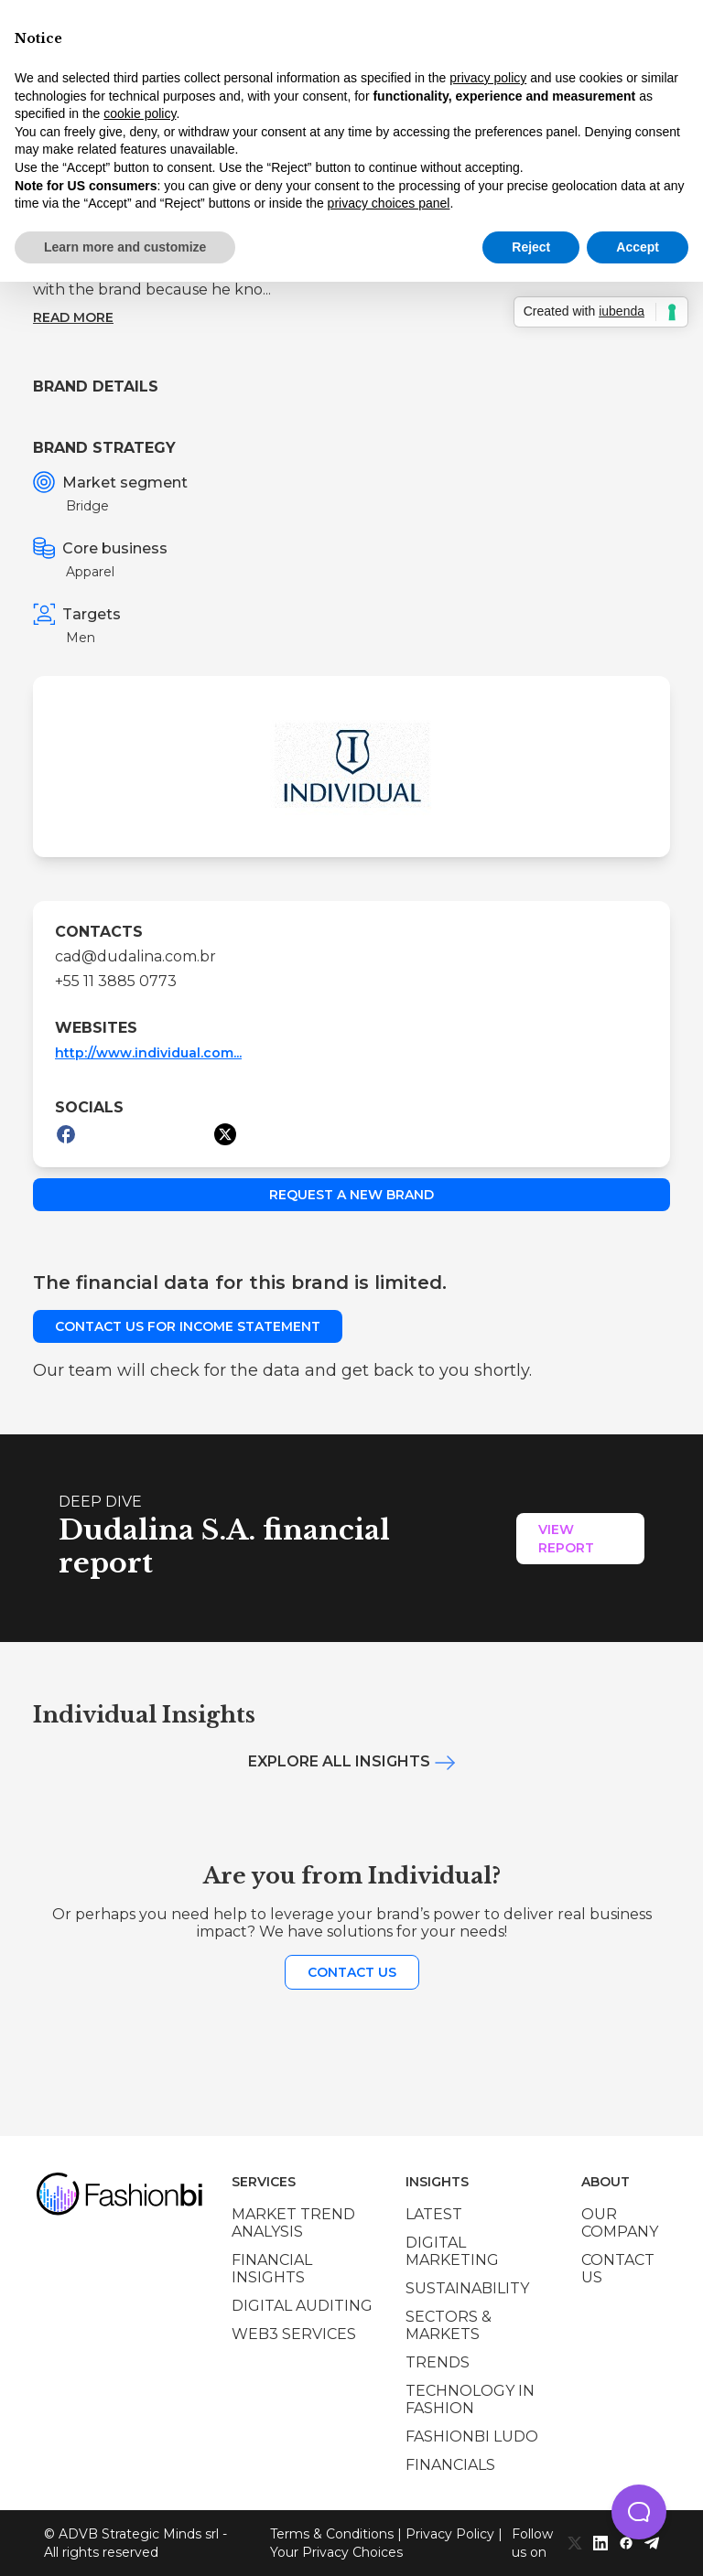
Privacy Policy (450, 2534)
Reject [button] (531, 247)
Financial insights (272, 2268)
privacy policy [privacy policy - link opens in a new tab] (487, 77)
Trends (438, 2362)
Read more (73, 317)
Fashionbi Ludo (472, 2436)
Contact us (352, 1972)
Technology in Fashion (470, 2399)
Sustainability (467, 2288)
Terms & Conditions (332, 2534)
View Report (566, 1538)
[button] (638, 2512)
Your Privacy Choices (336, 2552)
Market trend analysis (293, 2223)
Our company (619, 2223)
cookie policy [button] (139, 113)
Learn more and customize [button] (125, 247)
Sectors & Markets (449, 2325)
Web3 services (294, 2334)
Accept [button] (637, 247)
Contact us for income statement (187, 1326)
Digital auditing (302, 2305)
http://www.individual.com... (148, 1053)
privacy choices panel (389, 203)
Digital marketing (452, 2251)
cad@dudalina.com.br (135, 956)
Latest (434, 2214)
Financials (450, 2465)
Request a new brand (351, 1194)
